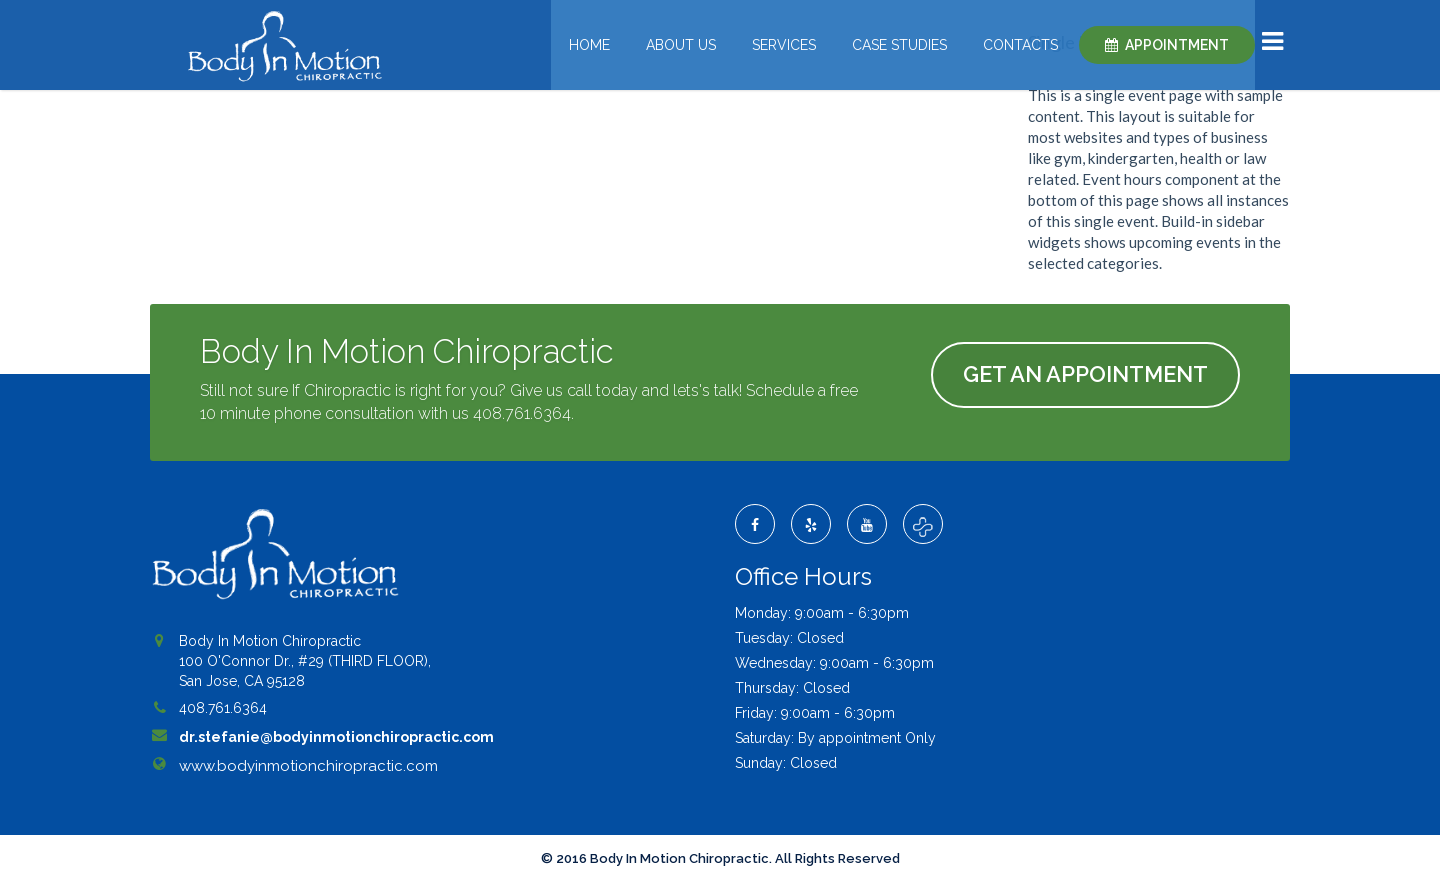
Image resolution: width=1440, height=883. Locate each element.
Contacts (1020, 45)
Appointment (1177, 45)
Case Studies (899, 45)
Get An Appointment (1085, 374)
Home (589, 45)
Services (784, 45)
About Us (681, 45)
